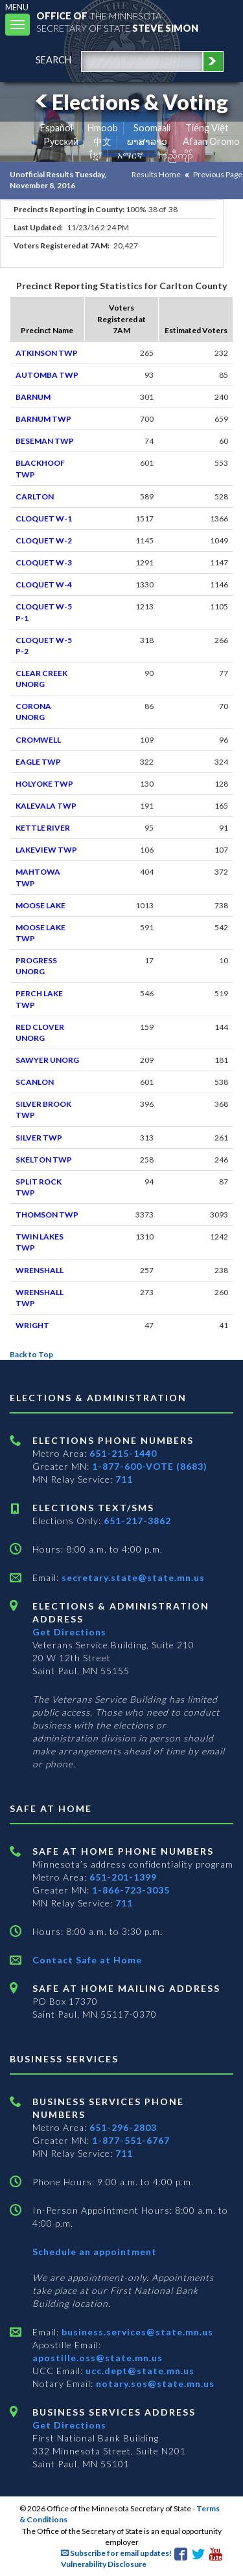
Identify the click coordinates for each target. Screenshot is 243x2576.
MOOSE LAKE (40, 905)
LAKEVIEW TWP (46, 850)
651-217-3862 (137, 1520)
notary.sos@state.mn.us (153, 2383)
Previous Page (217, 174)
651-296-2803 (123, 2127)
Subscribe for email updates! (116, 2553)
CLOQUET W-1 (44, 518)
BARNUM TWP (43, 419)
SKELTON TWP (44, 1159)
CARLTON (35, 496)
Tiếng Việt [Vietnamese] (207, 127)
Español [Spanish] (56, 127)
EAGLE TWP (38, 762)
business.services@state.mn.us (136, 2331)
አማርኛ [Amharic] (130, 154)
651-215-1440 (123, 1453)
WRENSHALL (40, 1270)
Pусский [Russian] (60, 141)
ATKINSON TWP (47, 353)
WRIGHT (32, 1325)
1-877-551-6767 (131, 2140)
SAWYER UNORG (47, 1060)
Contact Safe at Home (87, 1959)
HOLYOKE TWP (44, 784)
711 (124, 1479)
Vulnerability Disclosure (103, 2564)
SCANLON (35, 1082)
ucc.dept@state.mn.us (138, 2370)
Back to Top (31, 1354)
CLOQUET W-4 (44, 584)
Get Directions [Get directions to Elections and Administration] (69, 1631)
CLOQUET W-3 (44, 562)
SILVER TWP (39, 1137)
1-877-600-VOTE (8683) (149, 1466)
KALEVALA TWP (46, 806)
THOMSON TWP (47, 1214)
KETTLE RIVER (43, 828)
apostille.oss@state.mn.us (97, 2357)
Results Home (156, 174)
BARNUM (33, 397)
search (53, 59)
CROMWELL (38, 740)
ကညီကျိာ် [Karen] (175, 154)
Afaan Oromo (211, 141)
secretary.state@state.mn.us (132, 1577)
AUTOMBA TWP (47, 375)
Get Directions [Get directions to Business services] (69, 2424)
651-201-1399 (123, 1877)
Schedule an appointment (94, 2251)
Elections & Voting (129, 102)
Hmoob (102, 127)
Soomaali (151, 127)
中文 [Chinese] (102, 141)
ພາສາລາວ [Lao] (147, 141)
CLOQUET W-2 (44, 540)
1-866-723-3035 (131, 1889)
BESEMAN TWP (45, 441)
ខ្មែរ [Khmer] (95, 154)
